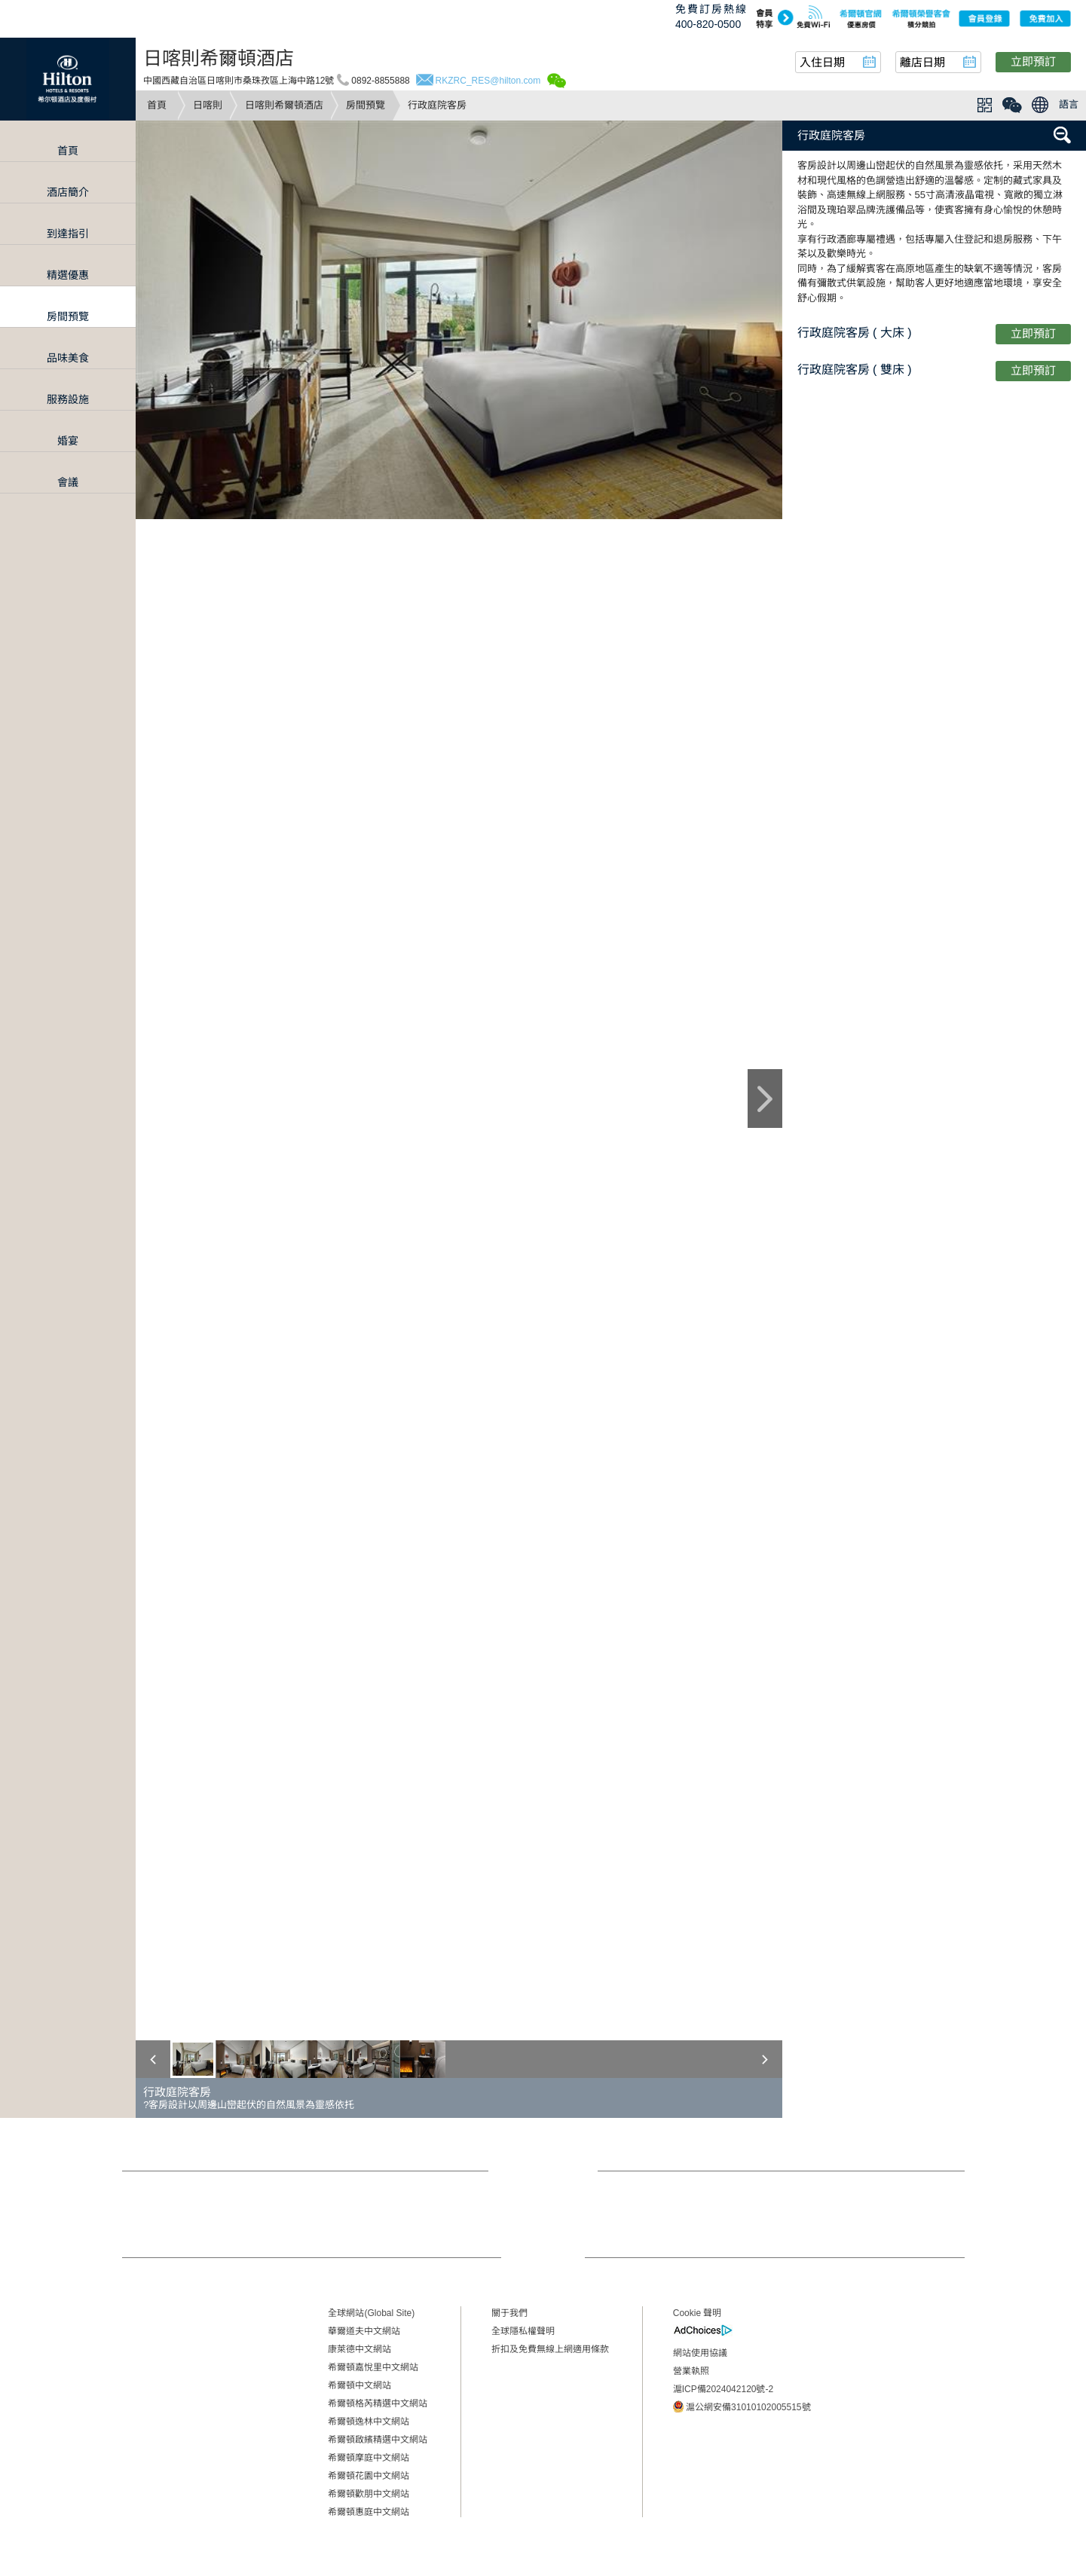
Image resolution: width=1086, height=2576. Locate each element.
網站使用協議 (700, 2353)
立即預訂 (1033, 61)
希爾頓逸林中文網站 (368, 2421)
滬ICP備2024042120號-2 (723, 2389)
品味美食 (68, 358)
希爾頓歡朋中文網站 (368, 2494)
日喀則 (207, 105)
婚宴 (67, 441)
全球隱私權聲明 (523, 2331)
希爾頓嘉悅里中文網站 (373, 2367)
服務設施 (68, 399)
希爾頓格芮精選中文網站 (377, 2403)
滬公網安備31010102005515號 (742, 2406)
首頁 (157, 105)
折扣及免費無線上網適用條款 (550, 2349)
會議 (67, 482)
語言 (1068, 104)
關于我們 (509, 2313)
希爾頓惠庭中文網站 (368, 2512)
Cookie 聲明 (697, 2313)
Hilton (68, 79)
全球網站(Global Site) (371, 2313)
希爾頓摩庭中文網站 (368, 2457)
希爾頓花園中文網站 (368, 2476)
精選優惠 (68, 275)
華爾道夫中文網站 (364, 2331)
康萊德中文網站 (359, 2349)
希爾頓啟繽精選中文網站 (377, 2439)
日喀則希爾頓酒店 (284, 105)
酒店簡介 (68, 192)
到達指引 (68, 234)
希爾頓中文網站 (359, 2385)
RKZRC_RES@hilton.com (488, 80)
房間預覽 (365, 105)
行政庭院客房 (831, 135)
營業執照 (691, 2371)
